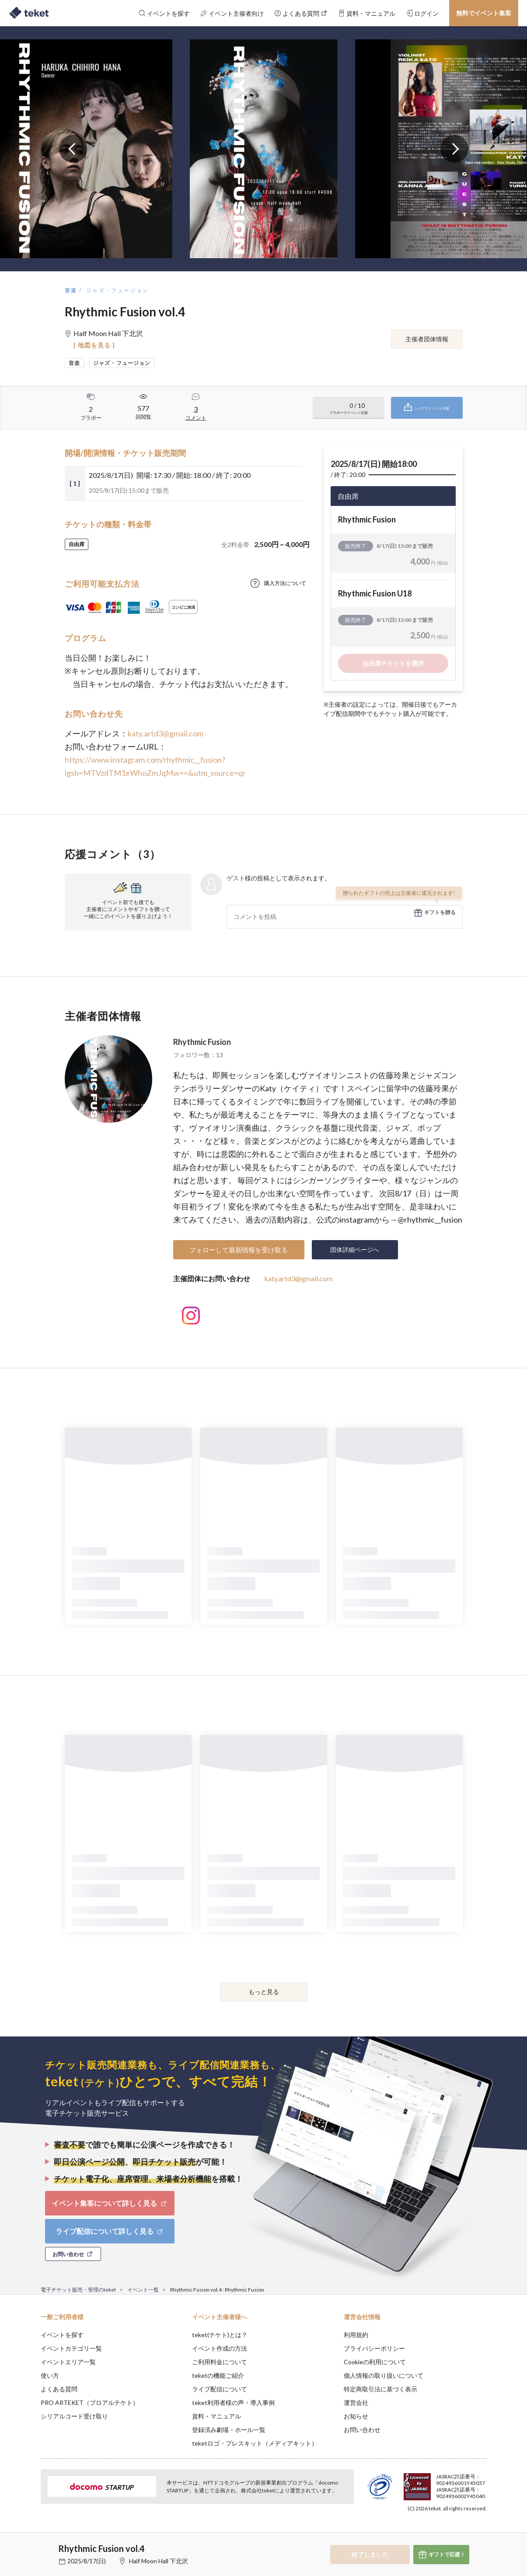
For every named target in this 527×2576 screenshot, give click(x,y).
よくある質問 (59, 2389)
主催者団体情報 (426, 339)
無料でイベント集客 (483, 13)
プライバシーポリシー (374, 2348)
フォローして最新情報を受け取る (238, 1250)
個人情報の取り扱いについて (383, 2375)
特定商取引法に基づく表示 (380, 2389)
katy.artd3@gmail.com (165, 733)
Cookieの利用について (375, 2362)
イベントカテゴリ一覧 (71, 2348)
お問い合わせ (362, 2429)
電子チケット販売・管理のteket (78, 2289)
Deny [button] (437, 2532)
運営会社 (356, 2402)
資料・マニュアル (216, 2416)
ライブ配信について (219, 2389)
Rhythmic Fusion (202, 1042)
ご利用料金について (219, 2362)
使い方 (50, 2375)
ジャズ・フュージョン (117, 290)
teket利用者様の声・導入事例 (233, 2402)
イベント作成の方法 (219, 2348)
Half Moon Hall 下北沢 (158, 2561)
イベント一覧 (143, 2289)
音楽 (71, 290)
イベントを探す (62, 2334)
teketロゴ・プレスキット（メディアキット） (255, 2443)
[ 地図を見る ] (94, 345)
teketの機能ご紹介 (218, 2375)
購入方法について (285, 583)
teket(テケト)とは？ (220, 2334)
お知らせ (356, 2416)
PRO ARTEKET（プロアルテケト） (90, 2402)
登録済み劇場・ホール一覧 (228, 2429)
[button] (27, 2543)
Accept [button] (481, 2532)
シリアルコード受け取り (74, 2416)
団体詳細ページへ (354, 1249)
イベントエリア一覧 (68, 2362)
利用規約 (356, 2334)
